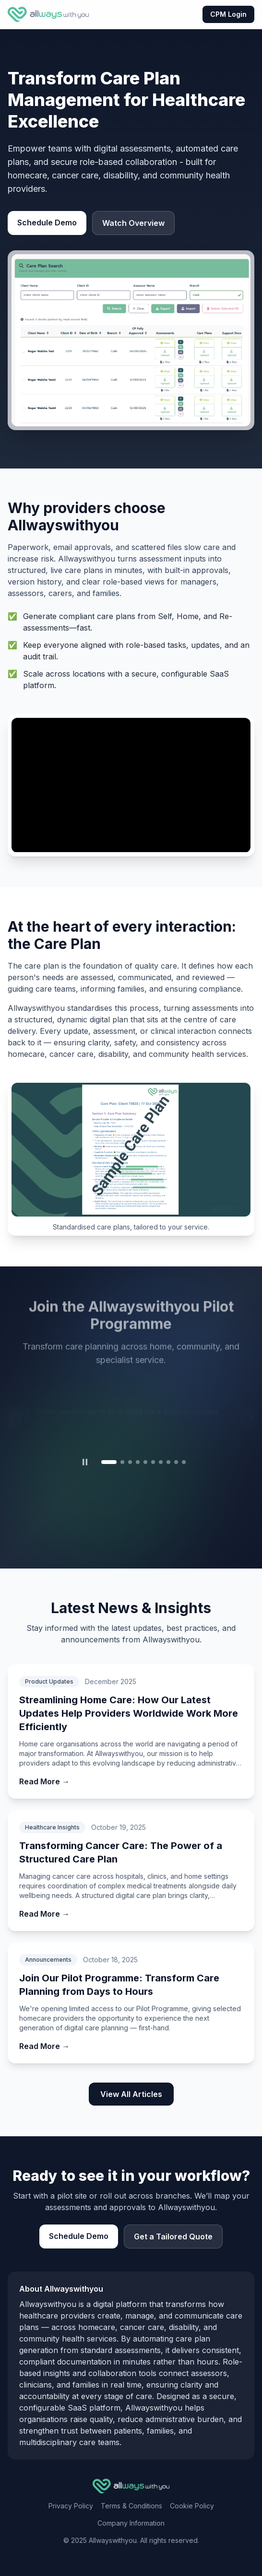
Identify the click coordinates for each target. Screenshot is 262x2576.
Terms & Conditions (131, 2506)
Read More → (44, 1781)
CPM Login (228, 14)
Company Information (131, 2523)
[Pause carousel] (85, 1462)
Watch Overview (133, 223)
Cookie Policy (192, 2506)
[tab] (109, 1462)
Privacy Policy (70, 2506)
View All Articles (131, 2094)
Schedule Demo (47, 222)
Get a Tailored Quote (173, 2236)
